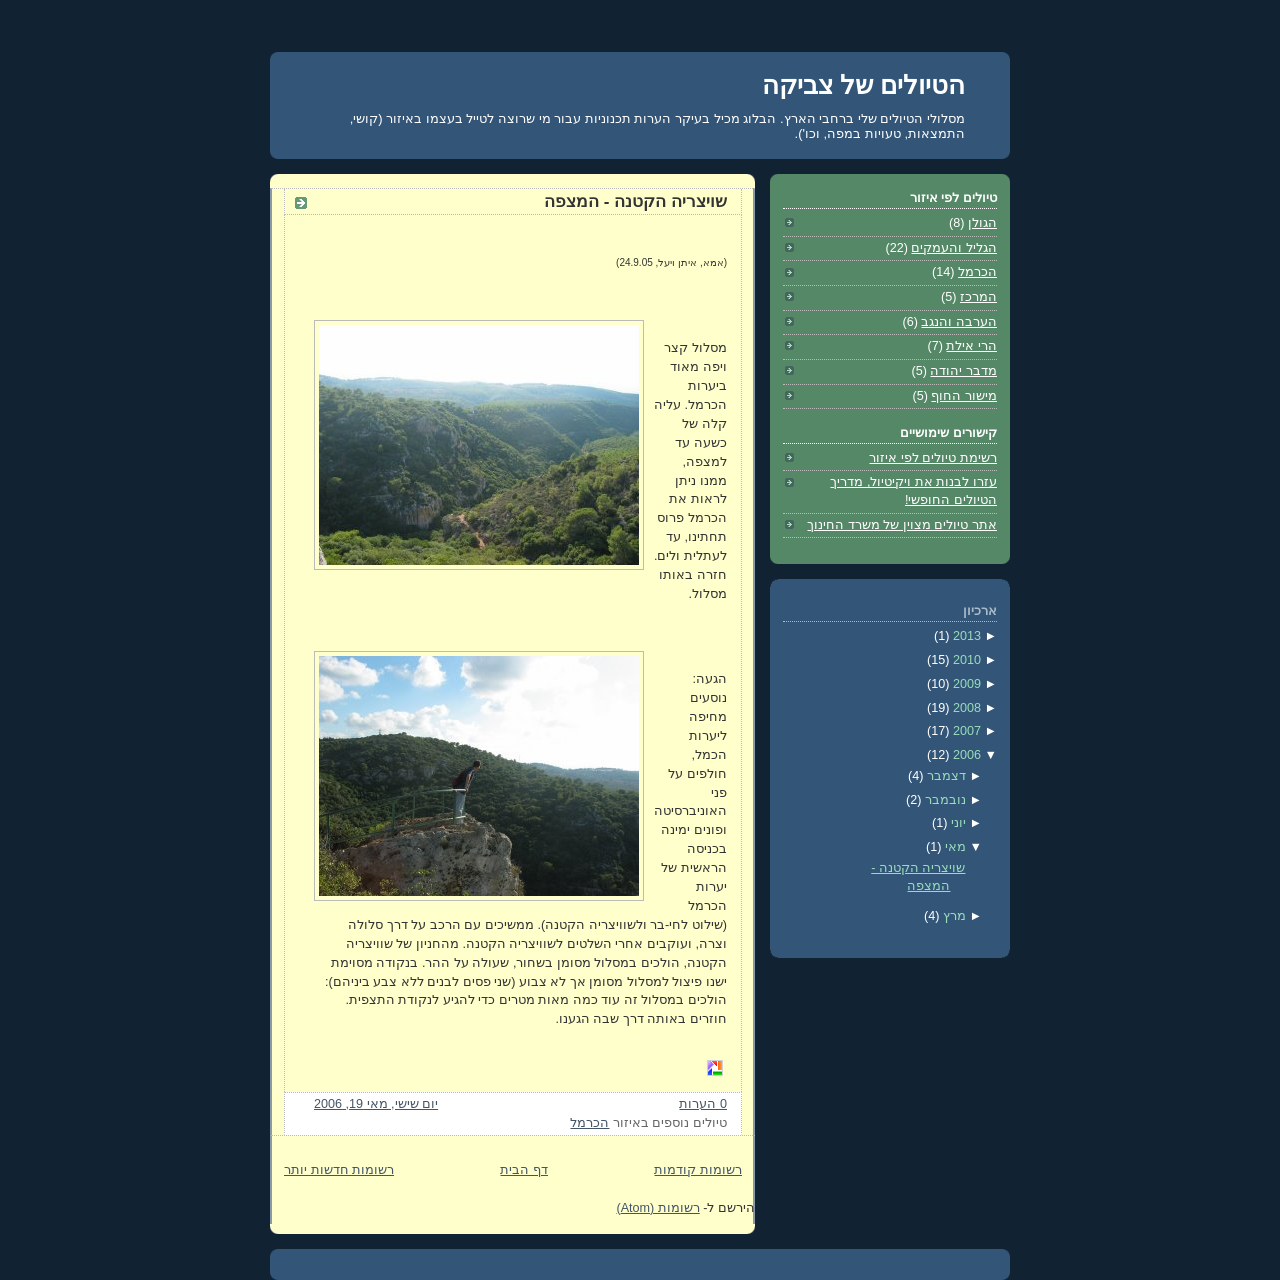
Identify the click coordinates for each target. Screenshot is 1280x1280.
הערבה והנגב (959, 322)
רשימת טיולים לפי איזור (933, 458)
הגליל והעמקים (954, 248)
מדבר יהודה (963, 371)
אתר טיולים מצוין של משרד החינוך (902, 525)
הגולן (982, 223)
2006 (965, 755)
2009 (965, 684)
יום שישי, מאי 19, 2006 (376, 1104)
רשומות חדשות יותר (339, 1170)
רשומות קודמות (698, 1170)
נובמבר (943, 800)
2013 (965, 636)
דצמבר (944, 776)
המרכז (978, 297)
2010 (965, 660)
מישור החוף (964, 396)
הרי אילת (971, 346)
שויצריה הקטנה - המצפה (635, 201)
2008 (965, 708)
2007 (965, 731)
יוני (956, 823)
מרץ (952, 916)
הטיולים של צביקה (863, 85)
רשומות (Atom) (657, 1208)
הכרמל (589, 1123)
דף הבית (524, 1170)
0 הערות (703, 1104)
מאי (953, 847)
